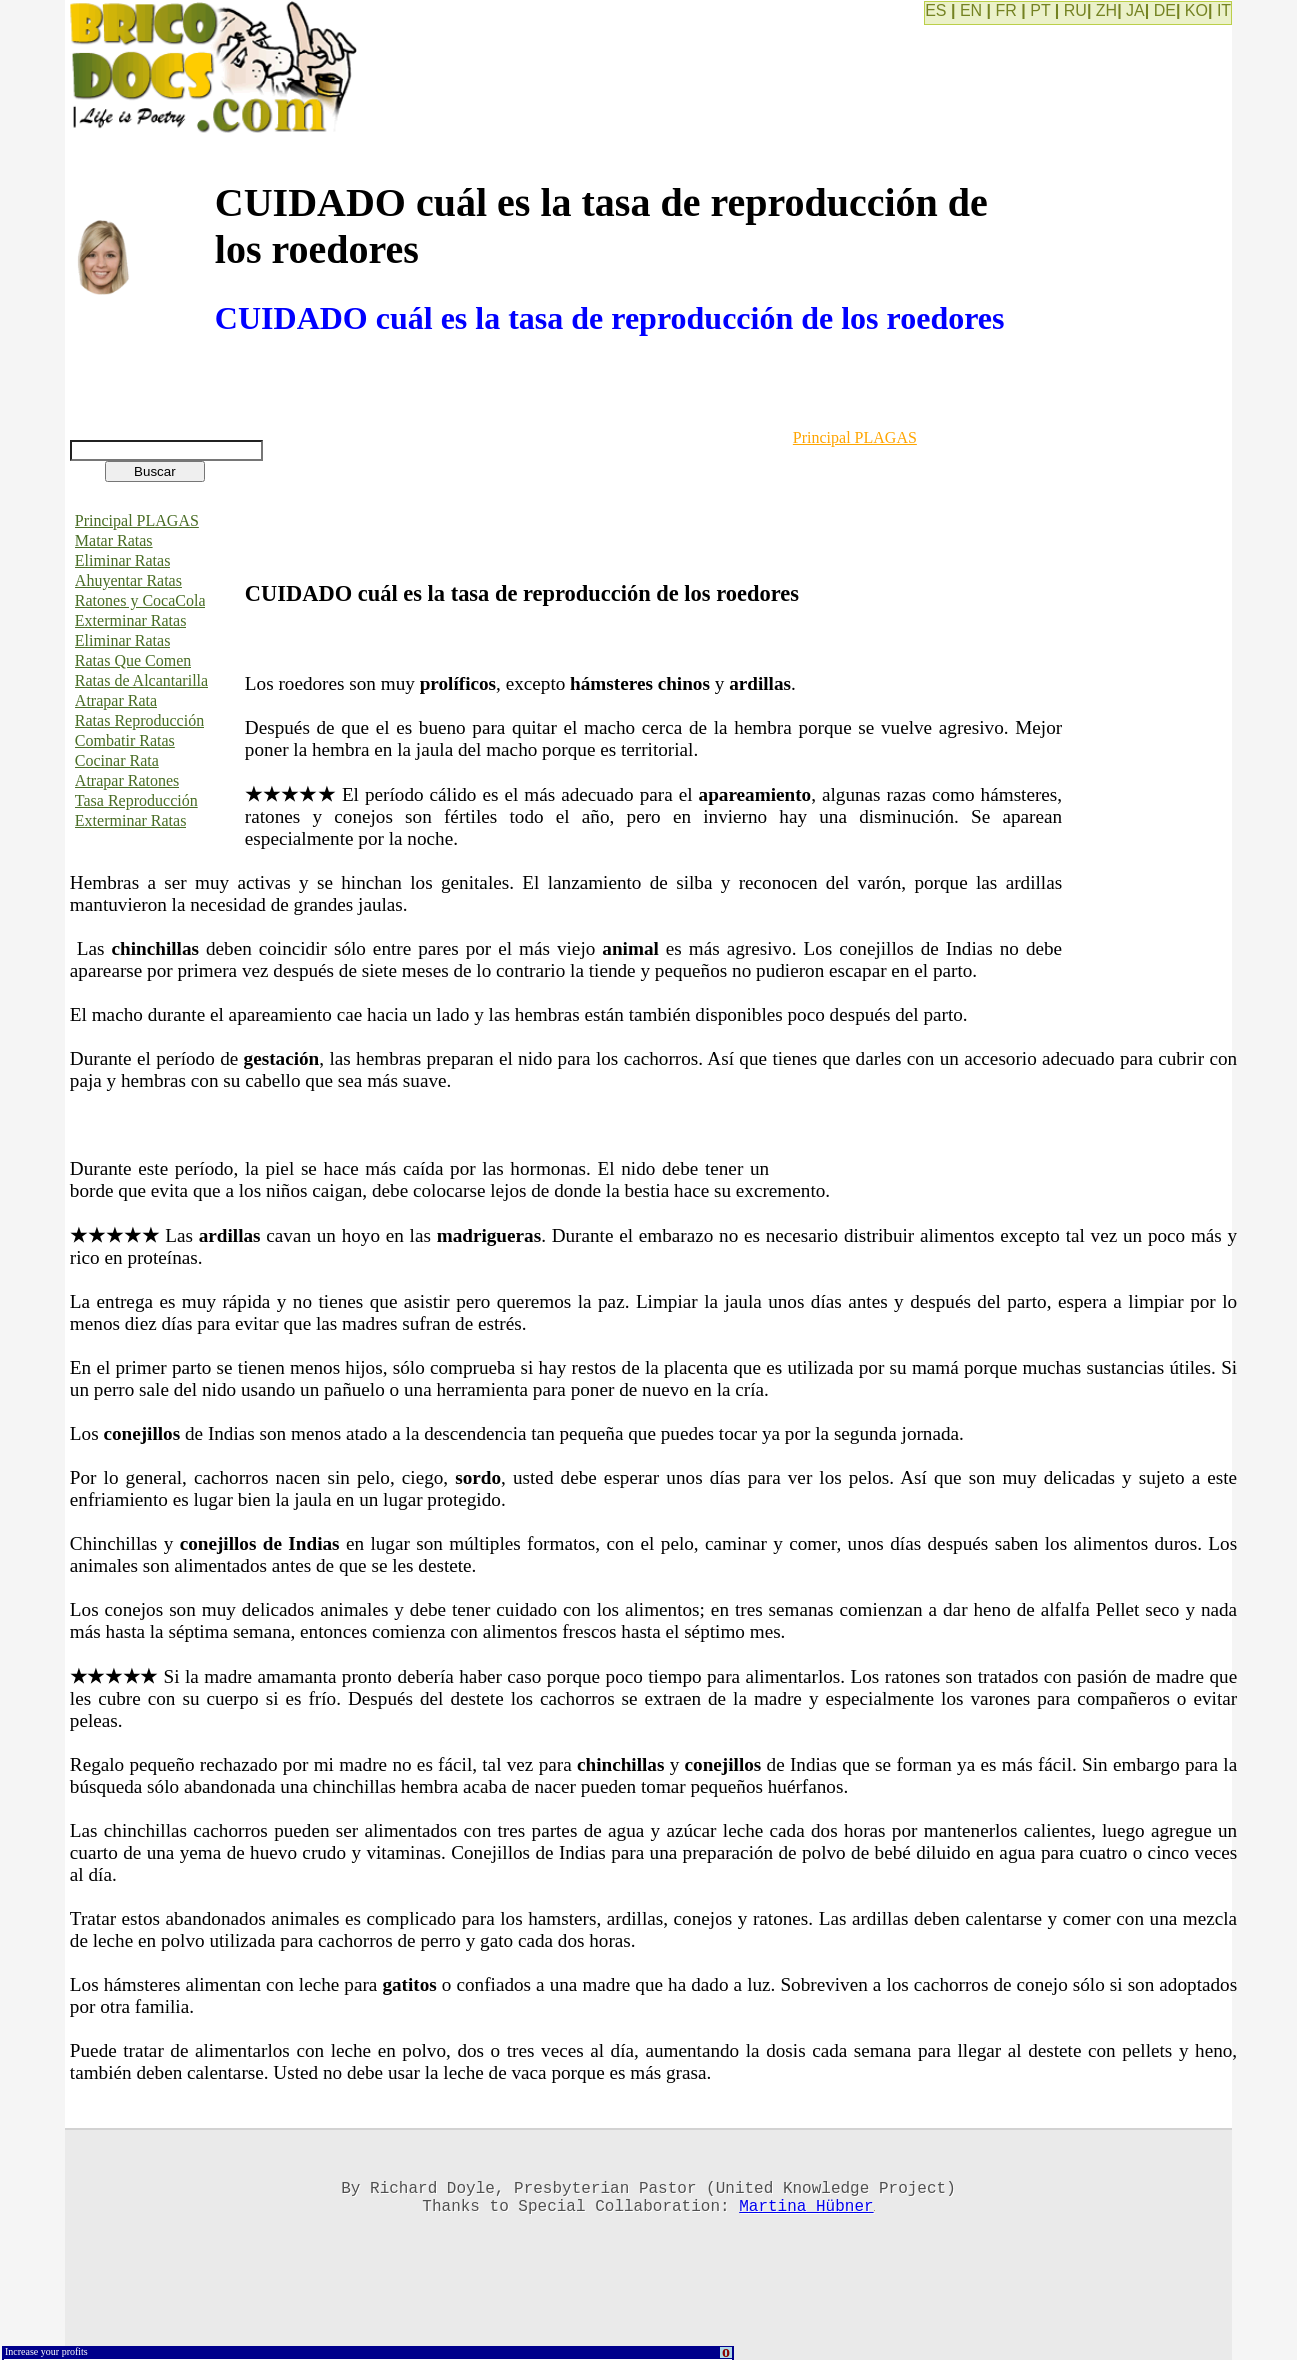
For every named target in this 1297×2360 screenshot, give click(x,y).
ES (935, 10)
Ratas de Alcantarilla (141, 680)
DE (1165, 10)
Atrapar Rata (116, 700)
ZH (1106, 10)
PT (1040, 10)
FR (1006, 10)
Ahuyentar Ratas (128, 580)
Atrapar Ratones (127, 780)
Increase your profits (46, 2351)
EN (971, 10)
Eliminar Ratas (123, 560)
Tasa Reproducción (136, 800)
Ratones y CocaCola (140, 600)
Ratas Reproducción (139, 720)
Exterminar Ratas (131, 620)
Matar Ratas (114, 540)
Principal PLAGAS (137, 520)
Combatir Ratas (125, 740)
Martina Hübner (806, 2213)
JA (1135, 10)
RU (1075, 10)
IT (1224, 10)
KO (1196, 10)
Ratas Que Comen (133, 660)
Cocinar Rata (117, 760)
